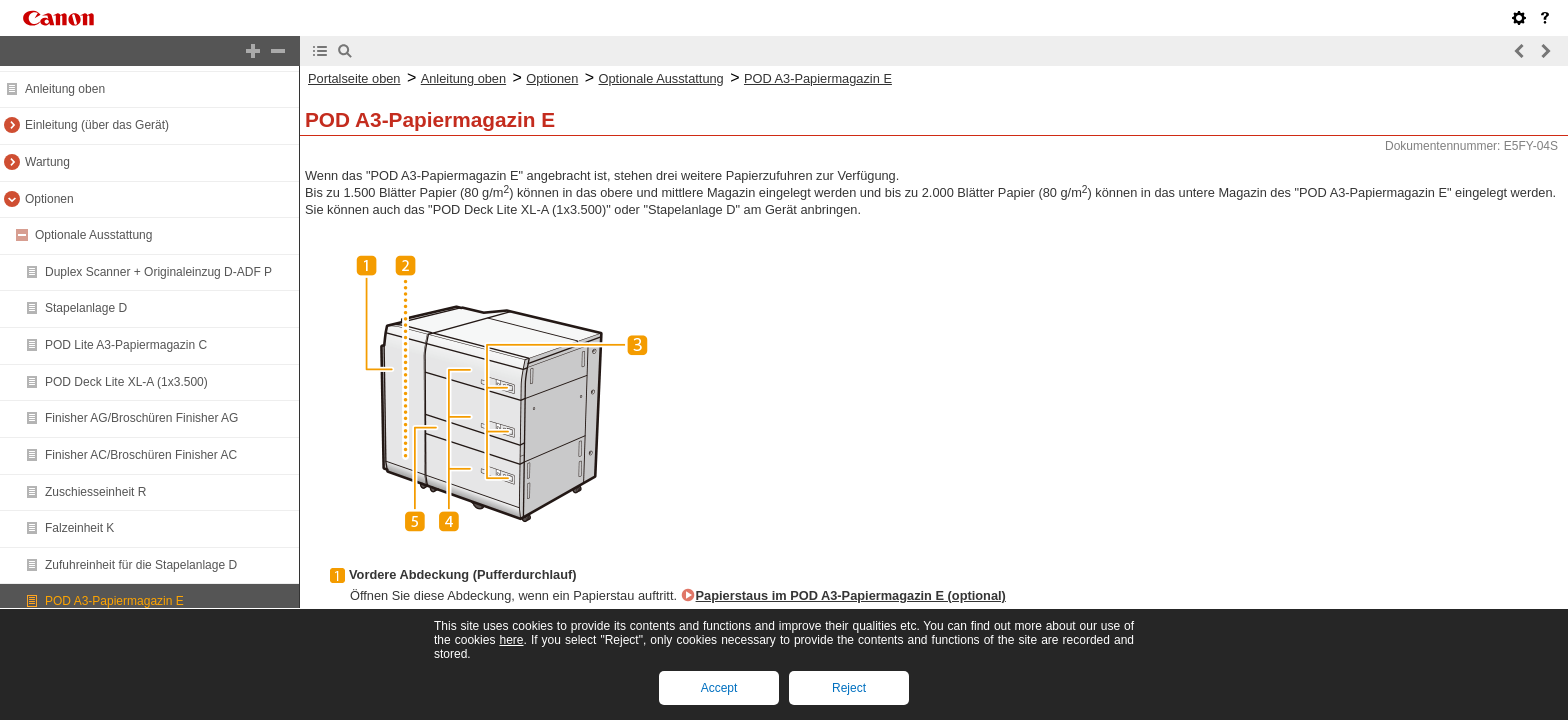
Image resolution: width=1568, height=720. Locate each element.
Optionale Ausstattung (93, 235)
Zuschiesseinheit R (95, 492)
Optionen (49, 199)
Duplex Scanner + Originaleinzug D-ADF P (158, 272)
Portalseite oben (354, 78)
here (511, 640)
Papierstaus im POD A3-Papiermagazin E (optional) (851, 595)
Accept (719, 688)
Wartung (47, 162)
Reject (849, 688)
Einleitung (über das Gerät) (97, 125)
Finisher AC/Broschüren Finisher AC (141, 455)
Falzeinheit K (79, 528)
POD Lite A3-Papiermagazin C (126, 345)
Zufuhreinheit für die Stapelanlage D (141, 565)
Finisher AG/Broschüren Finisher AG (141, 418)
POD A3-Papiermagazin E (114, 601)
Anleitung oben (65, 89)
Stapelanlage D (86, 308)
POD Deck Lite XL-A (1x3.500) (126, 382)
